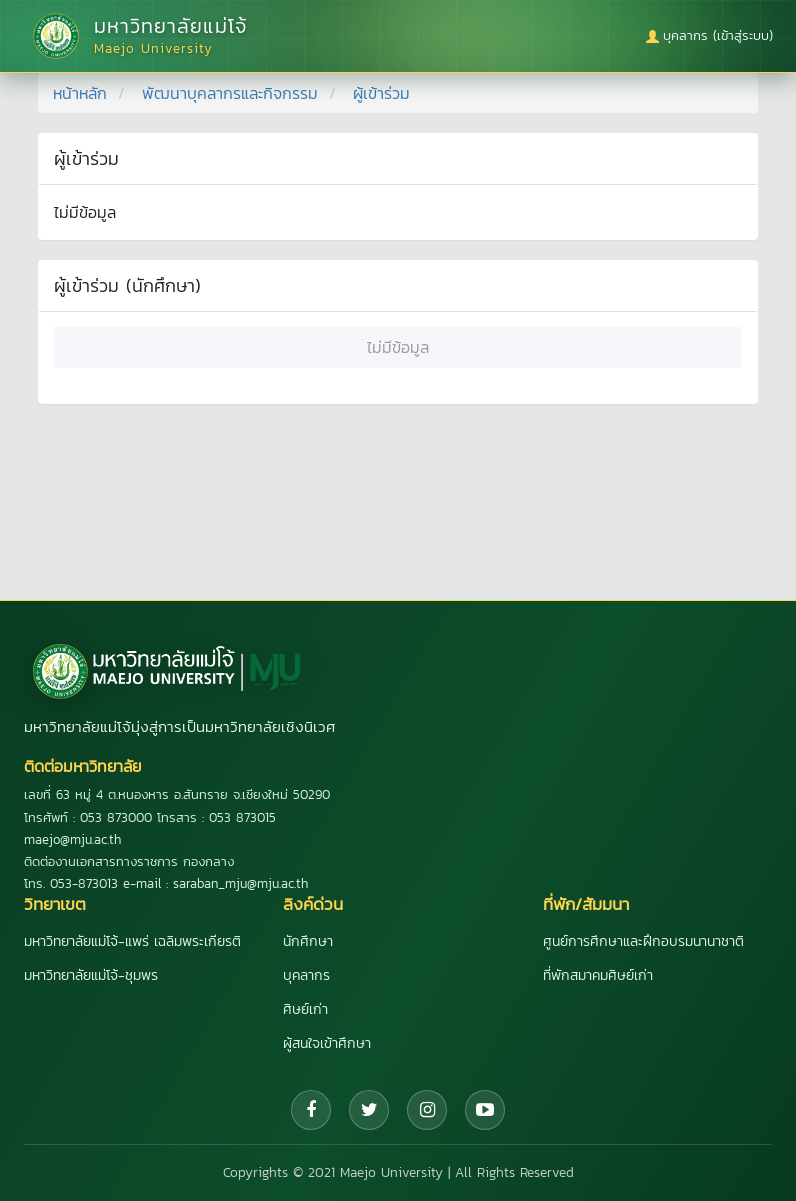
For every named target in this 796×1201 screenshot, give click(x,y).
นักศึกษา (308, 941)
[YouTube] (485, 1110)
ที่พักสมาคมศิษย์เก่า (598, 975)
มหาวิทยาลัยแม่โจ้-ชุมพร (91, 975)
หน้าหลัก (80, 93)
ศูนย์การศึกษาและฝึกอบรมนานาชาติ (643, 941)
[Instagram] (427, 1110)
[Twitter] (369, 1110)
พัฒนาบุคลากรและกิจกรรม (230, 93)
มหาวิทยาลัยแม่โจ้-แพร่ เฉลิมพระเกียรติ (132, 941)
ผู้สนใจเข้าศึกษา (327, 1043)
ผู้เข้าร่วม (381, 93)
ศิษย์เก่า (305, 1009)
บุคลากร (306, 975)
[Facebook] (311, 1110)
